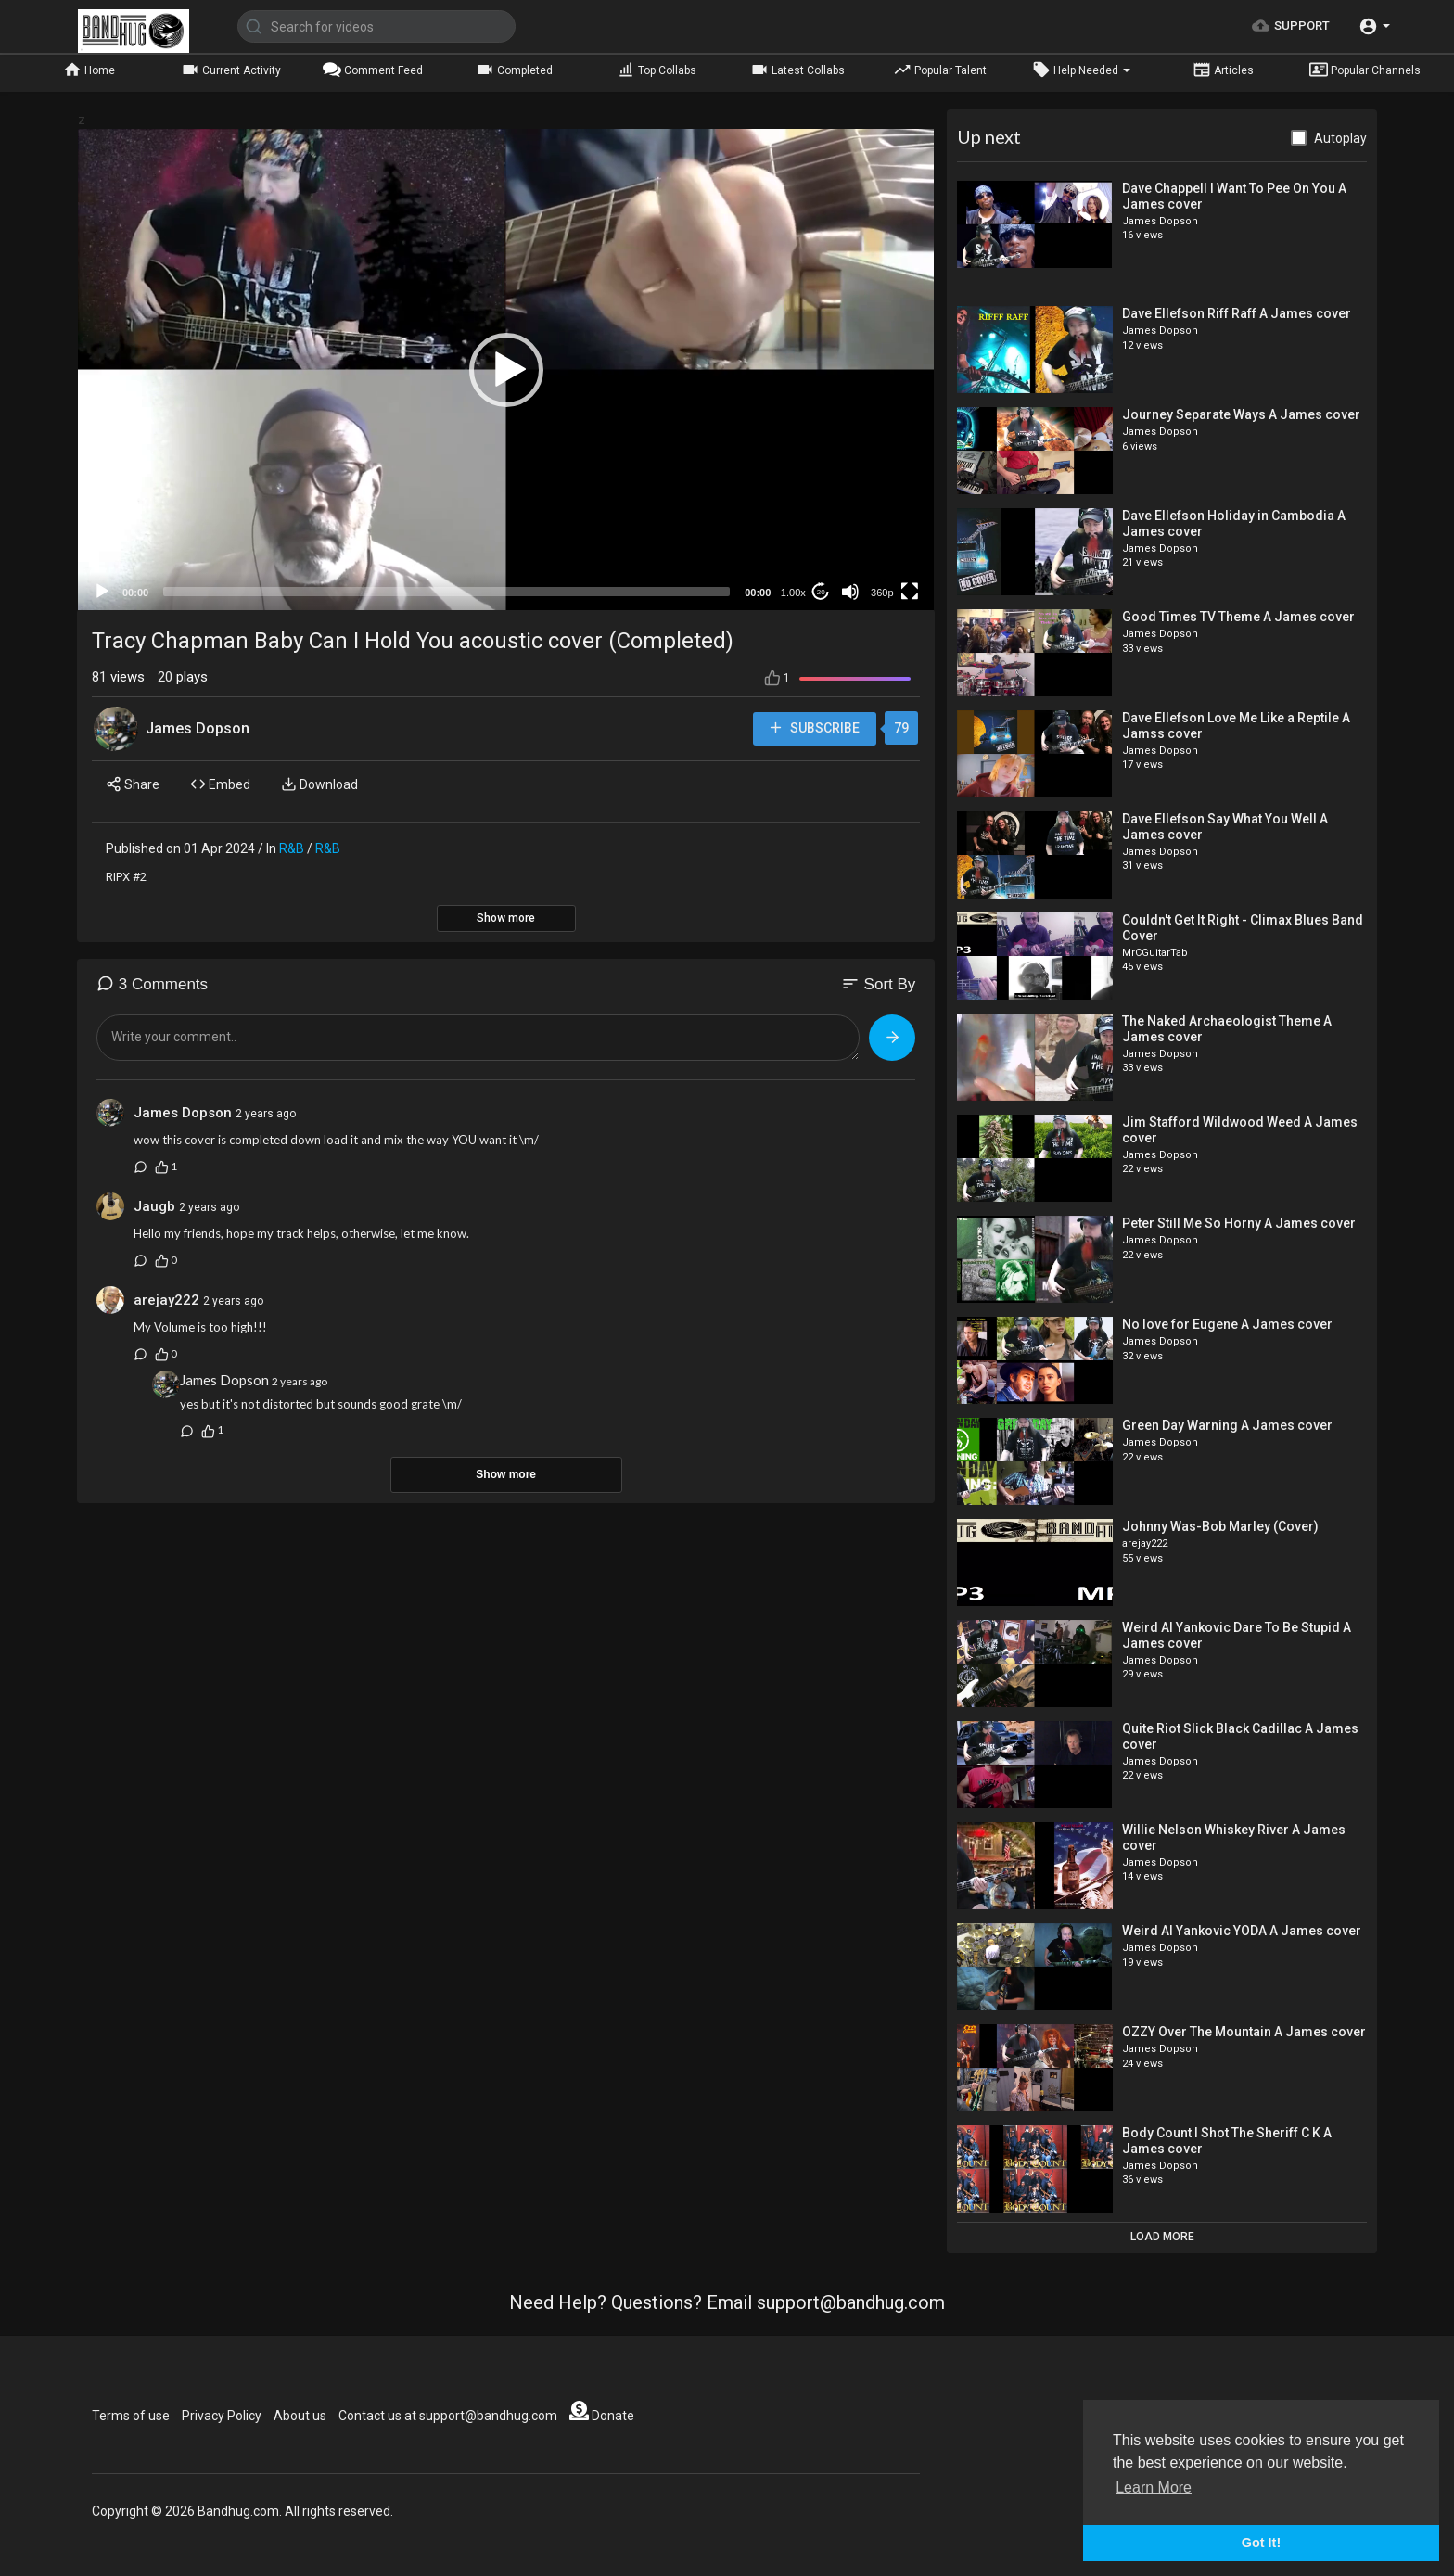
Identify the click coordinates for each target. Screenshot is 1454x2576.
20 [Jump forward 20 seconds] (821, 592)
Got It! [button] (1261, 2542)
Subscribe (814, 728)
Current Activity (231, 69)
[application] (506, 369)
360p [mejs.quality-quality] (882, 592)
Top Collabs (656, 69)
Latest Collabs (797, 69)
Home (89, 69)
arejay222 (166, 1300)
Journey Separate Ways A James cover (1241, 414)
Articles (1223, 69)
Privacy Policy (221, 2415)
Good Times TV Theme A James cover (1238, 616)
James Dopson (197, 728)
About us (300, 2415)
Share (132, 784)
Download (319, 784)
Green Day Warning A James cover (1227, 1425)
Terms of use (131, 2415)
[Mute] (850, 591)
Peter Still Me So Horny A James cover (1239, 1223)
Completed (514, 69)
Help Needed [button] (1081, 69)
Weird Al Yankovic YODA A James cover (1241, 1930)
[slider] (446, 591)
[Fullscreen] (909, 591)
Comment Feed (373, 69)
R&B (291, 848)
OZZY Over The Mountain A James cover (1244, 2031)
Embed (220, 784)
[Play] (102, 591)
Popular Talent (940, 69)
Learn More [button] (1154, 2487)
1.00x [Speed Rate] (793, 592)
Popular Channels (1365, 69)
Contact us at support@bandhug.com (447, 2415)
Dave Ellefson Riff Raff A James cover (1236, 313)
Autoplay (1340, 138)
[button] (1374, 26)
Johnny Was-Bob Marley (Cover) (1220, 1526)
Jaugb (154, 1206)
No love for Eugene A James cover (1227, 1324)
